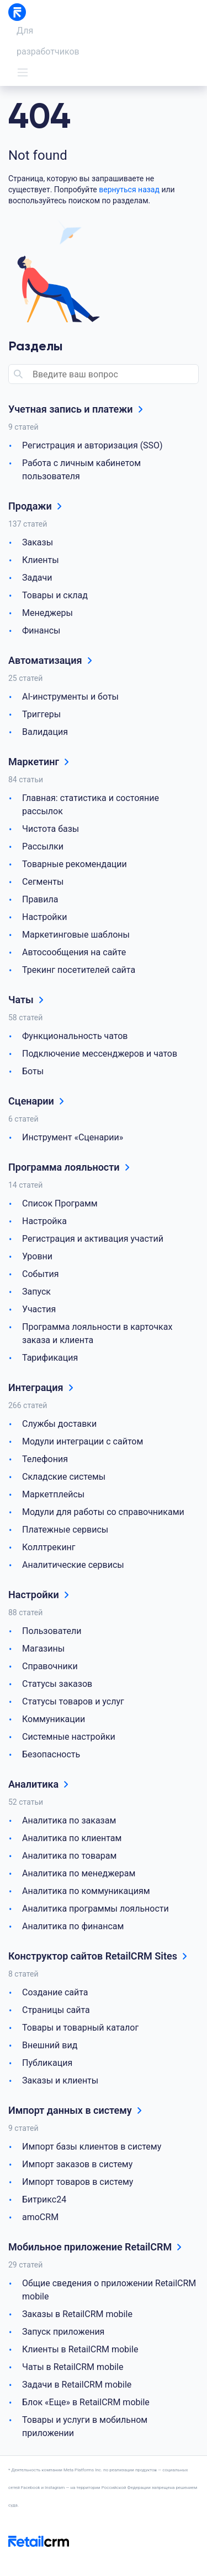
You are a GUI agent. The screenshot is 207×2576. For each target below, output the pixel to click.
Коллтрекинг (49, 1547)
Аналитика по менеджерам (78, 1873)
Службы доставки (59, 1424)
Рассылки (42, 846)
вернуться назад (129, 189)
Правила (40, 899)
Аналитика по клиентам (71, 1838)
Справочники (50, 1666)
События (40, 1274)
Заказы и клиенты (60, 2080)
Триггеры (41, 714)
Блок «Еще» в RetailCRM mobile (86, 2402)
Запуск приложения (63, 2331)
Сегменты (42, 881)
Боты (33, 1071)
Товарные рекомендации (74, 864)
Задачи (37, 577)
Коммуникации (53, 1719)
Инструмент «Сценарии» (72, 1137)
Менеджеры (47, 613)
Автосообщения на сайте (74, 952)
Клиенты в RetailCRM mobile (80, 2349)
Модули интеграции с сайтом (82, 1441)
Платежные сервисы (65, 1529)
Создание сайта (55, 1992)
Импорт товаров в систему (77, 2182)
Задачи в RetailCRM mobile (76, 2384)
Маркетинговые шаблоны (76, 934)
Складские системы (63, 1476)
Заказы (37, 542)
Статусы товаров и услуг (73, 1701)
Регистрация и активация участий (92, 1238)
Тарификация (50, 1357)
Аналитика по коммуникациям (86, 1891)
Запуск (36, 1291)
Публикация (47, 2063)
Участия (39, 1309)
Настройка (44, 1221)
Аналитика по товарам (69, 1855)
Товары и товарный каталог (80, 2027)
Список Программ (60, 1203)
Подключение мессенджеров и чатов (99, 1053)
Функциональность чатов (75, 1036)
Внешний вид (49, 2045)
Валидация (45, 732)
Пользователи (51, 1631)
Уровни (37, 1256)
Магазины (43, 1648)
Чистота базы (50, 829)
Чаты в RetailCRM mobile (72, 2367)
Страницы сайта (56, 2010)
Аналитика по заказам (69, 1820)
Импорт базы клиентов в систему (91, 2146)
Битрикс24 (44, 2199)
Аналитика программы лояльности (95, 1908)
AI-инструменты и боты (70, 696)
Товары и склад (55, 595)
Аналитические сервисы (73, 1565)
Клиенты (40, 560)
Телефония (45, 1459)
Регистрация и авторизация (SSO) (92, 445)
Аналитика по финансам (73, 1926)
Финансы (41, 630)
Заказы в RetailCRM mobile (77, 2314)
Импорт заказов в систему (77, 2164)
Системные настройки (68, 1736)
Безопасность (51, 1754)
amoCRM (40, 2217)
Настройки (44, 917)
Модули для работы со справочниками (103, 1512)
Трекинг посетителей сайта (78, 970)
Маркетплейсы (53, 1494)
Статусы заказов (57, 1684)
